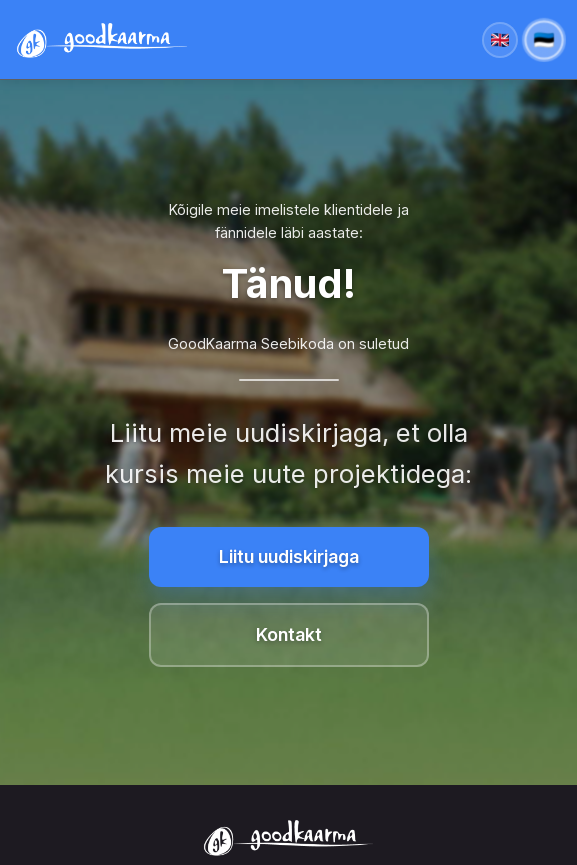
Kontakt (289, 634)
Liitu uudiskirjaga (289, 556)
